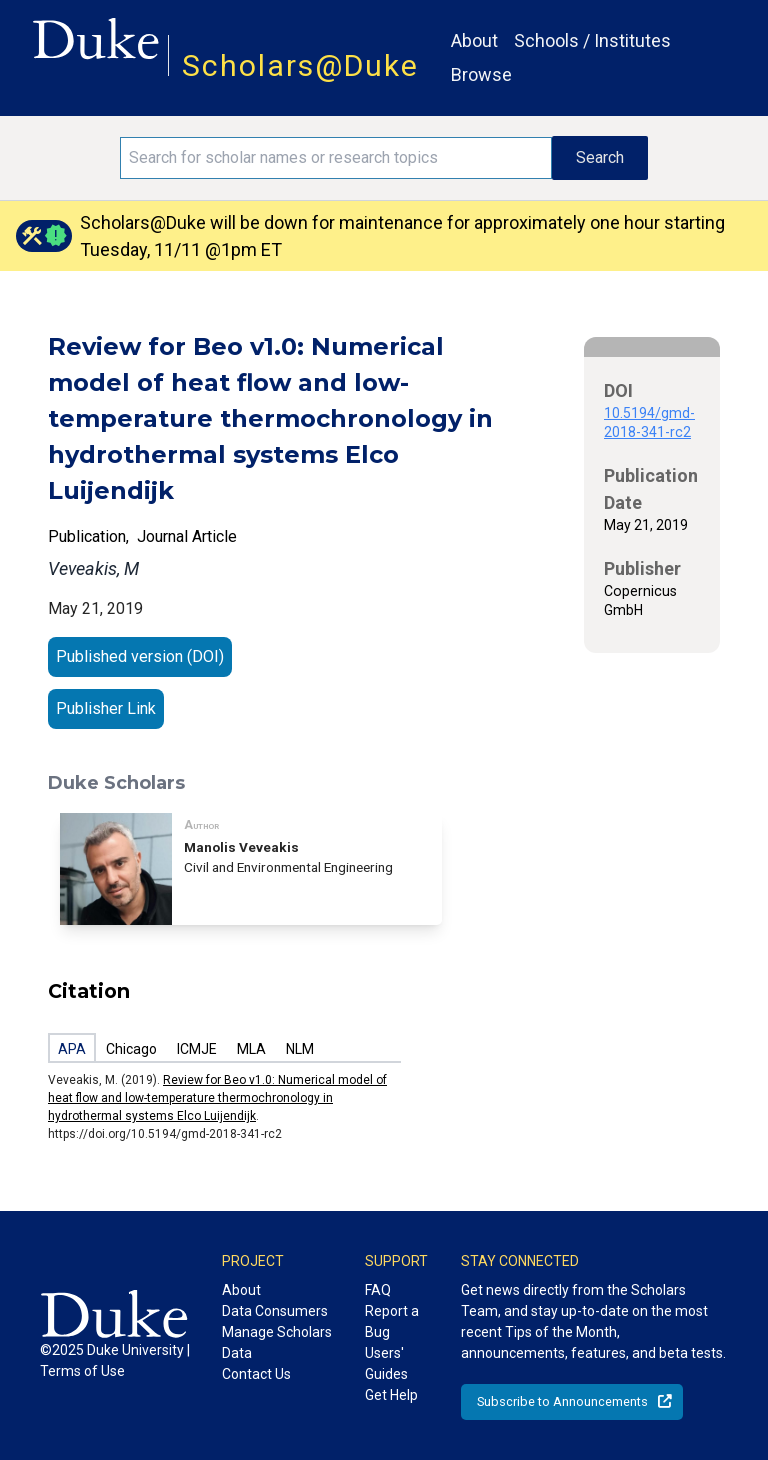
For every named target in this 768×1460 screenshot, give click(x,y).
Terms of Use (82, 1371)
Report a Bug (392, 1321)
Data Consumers (275, 1311)
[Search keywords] (336, 158)
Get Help (391, 1395)
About (474, 40)
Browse (481, 74)
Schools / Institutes (592, 40)
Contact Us (256, 1374)
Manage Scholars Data (277, 1342)
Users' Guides (386, 1363)
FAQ (378, 1290)
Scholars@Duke (300, 65)
